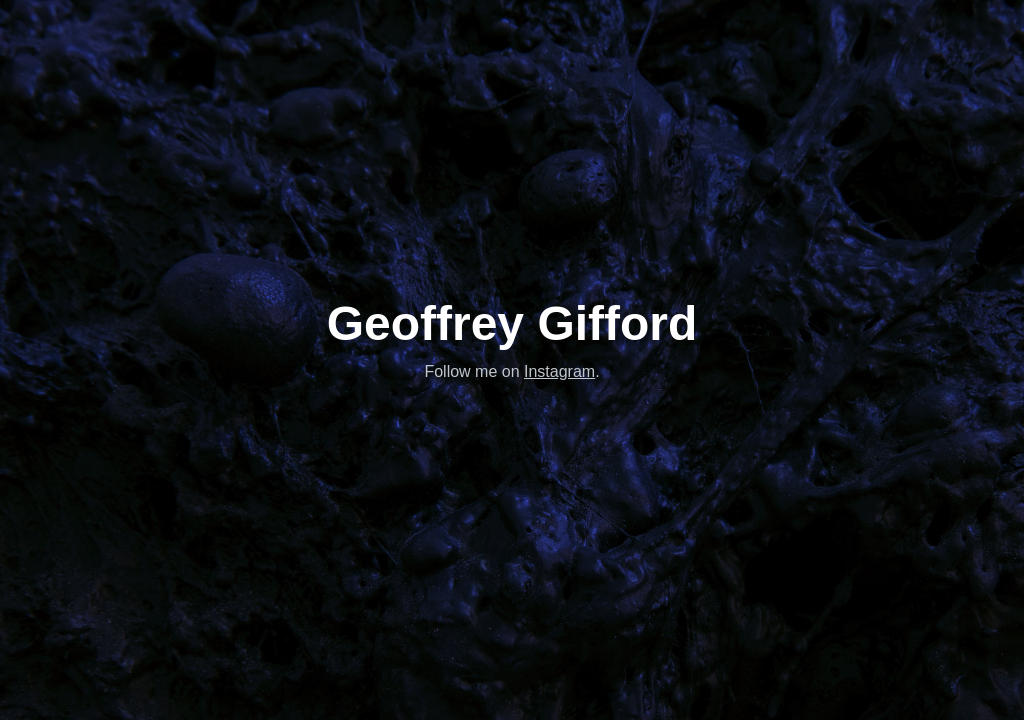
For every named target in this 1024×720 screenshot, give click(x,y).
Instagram (559, 371)
